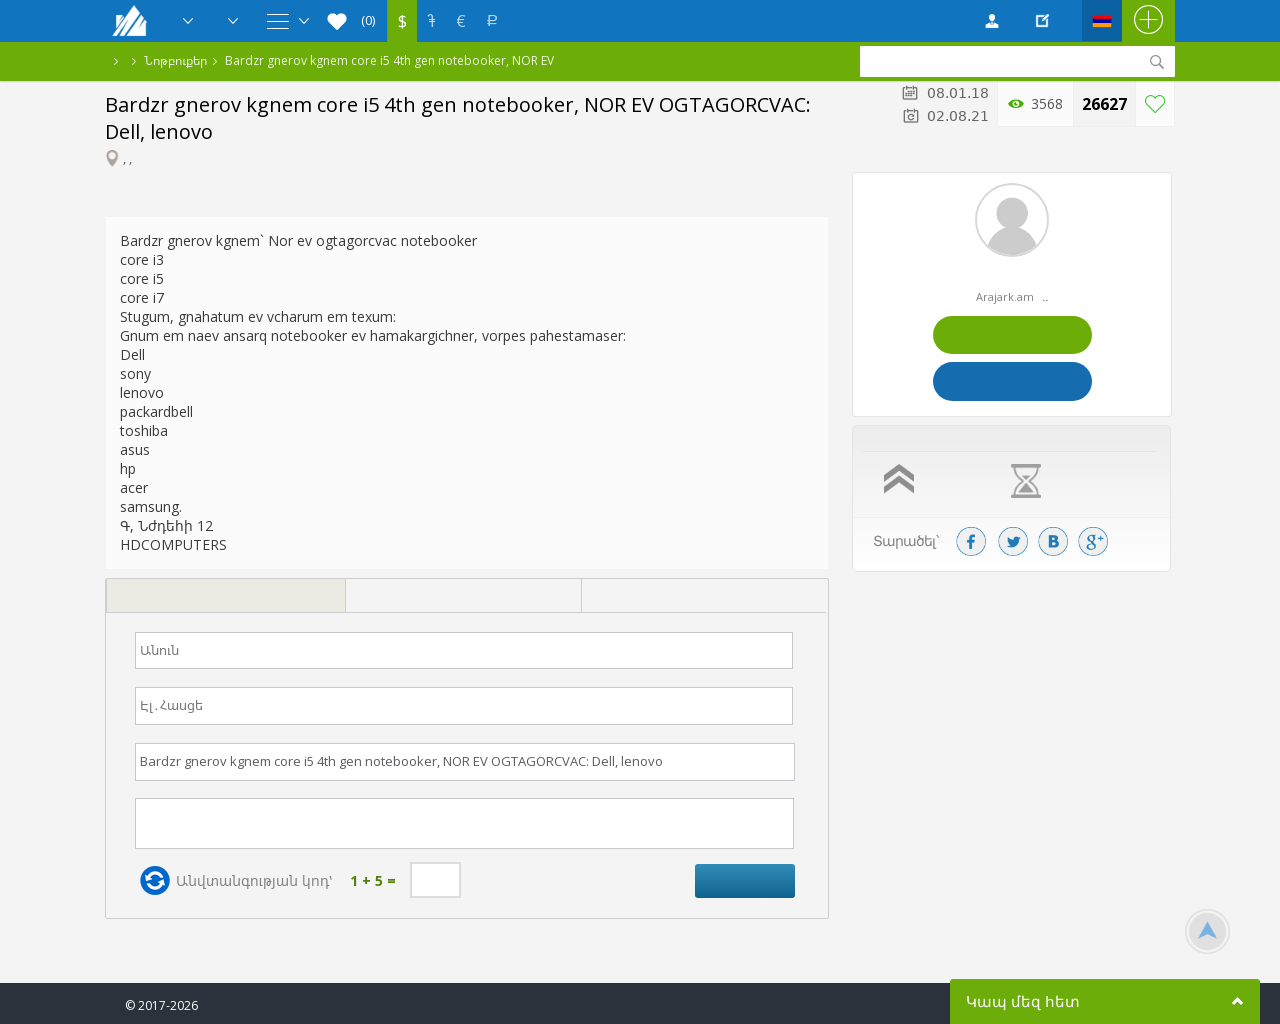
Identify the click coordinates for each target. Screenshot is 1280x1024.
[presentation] (225, 596)
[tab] (225, 598)
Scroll (1207, 931)
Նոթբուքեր (175, 60)
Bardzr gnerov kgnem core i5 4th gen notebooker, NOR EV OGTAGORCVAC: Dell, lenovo (389, 60)
